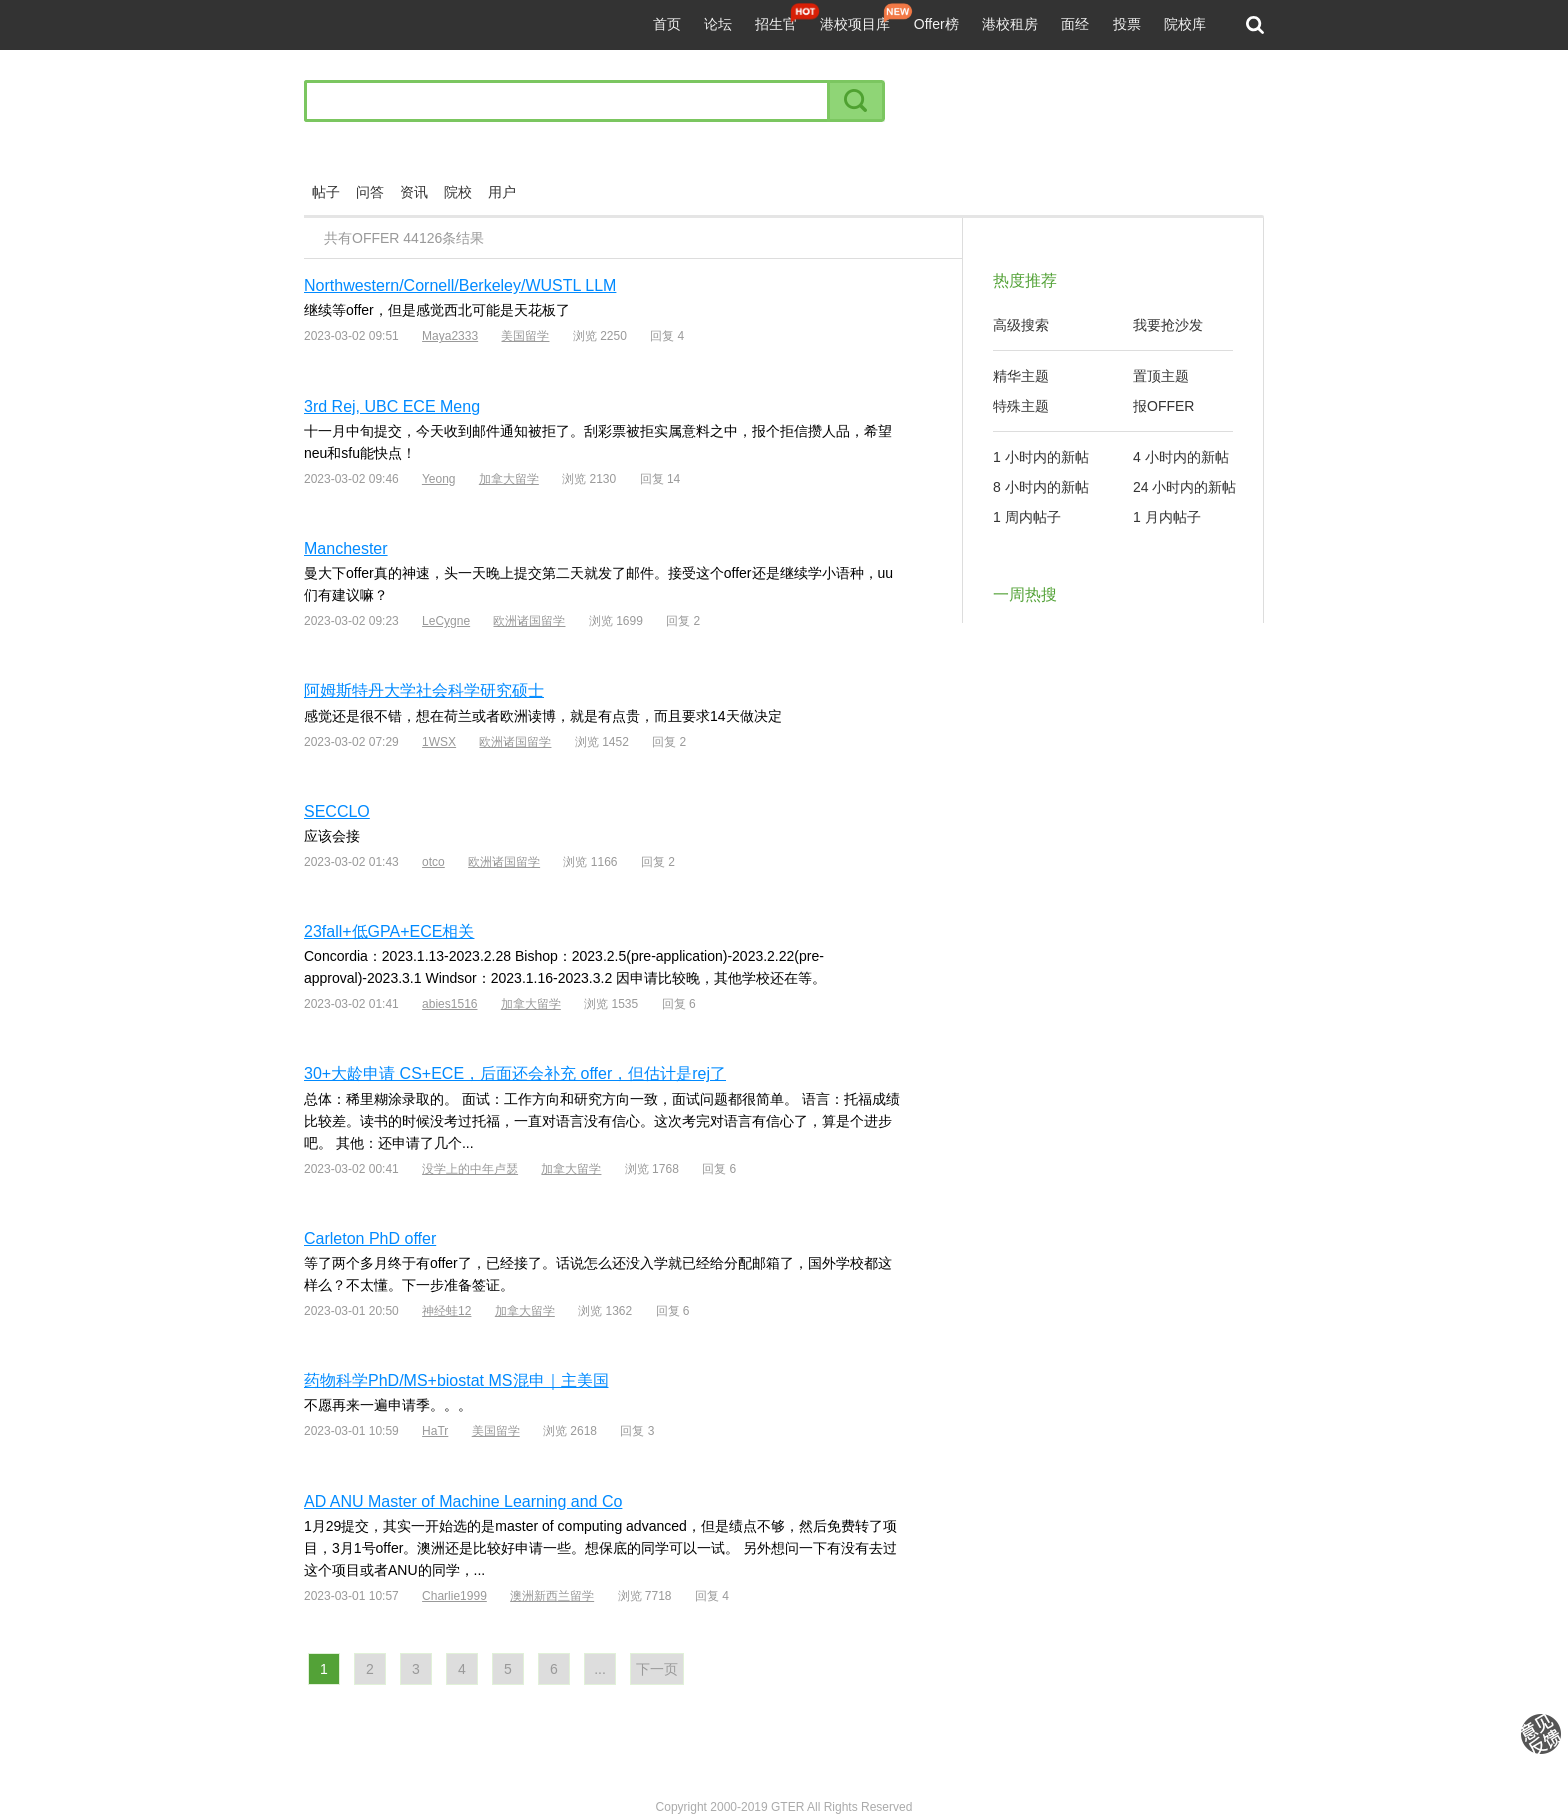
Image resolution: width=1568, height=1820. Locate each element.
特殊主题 (1021, 406)
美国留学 (525, 336)
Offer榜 (936, 24)
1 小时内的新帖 (1041, 457)
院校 (458, 192)
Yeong (439, 479)
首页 (667, 24)
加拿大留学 (509, 479)
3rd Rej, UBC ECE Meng (392, 406)
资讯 (414, 192)
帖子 (326, 192)
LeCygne (446, 621)
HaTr (435, 1431)
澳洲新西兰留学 (552, 1596)
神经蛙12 (446, 1311)
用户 (502, 192)
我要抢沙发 (1168, 325)
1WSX (439, 742)
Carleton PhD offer (370, 1238)
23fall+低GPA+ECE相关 (389, 931)
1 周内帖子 (1027, 517)
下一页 (657, 1669)
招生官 (776, 24)
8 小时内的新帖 (1041, 487)
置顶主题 (1161, 376)
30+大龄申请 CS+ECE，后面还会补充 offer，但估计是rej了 (515, 1073)
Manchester (346, 548)
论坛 (718, 24)
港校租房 (1010, 24)
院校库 (1185, 24)
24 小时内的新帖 (1184, 487)
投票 (1127, 24)
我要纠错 (1541, 1734)
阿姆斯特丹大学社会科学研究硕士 (424, 690)
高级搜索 (1021, 325)
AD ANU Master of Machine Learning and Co (463, 1501)
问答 (370, 192)
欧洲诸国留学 (529, 621)
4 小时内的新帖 (1181, 457)
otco (433, 862)
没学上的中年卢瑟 (470, 1169)
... (600, 1669)
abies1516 (449, 1004)
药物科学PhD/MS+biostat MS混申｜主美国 (456, 1380)
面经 (1075, 24)
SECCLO (337, 811)
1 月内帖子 (1167, 517)
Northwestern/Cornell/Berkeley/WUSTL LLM (460, 285)
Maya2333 (450, 336)
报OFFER (1163, 406)
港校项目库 (855, 24)
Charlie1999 (454, 1596)
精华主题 (1021, 376)
